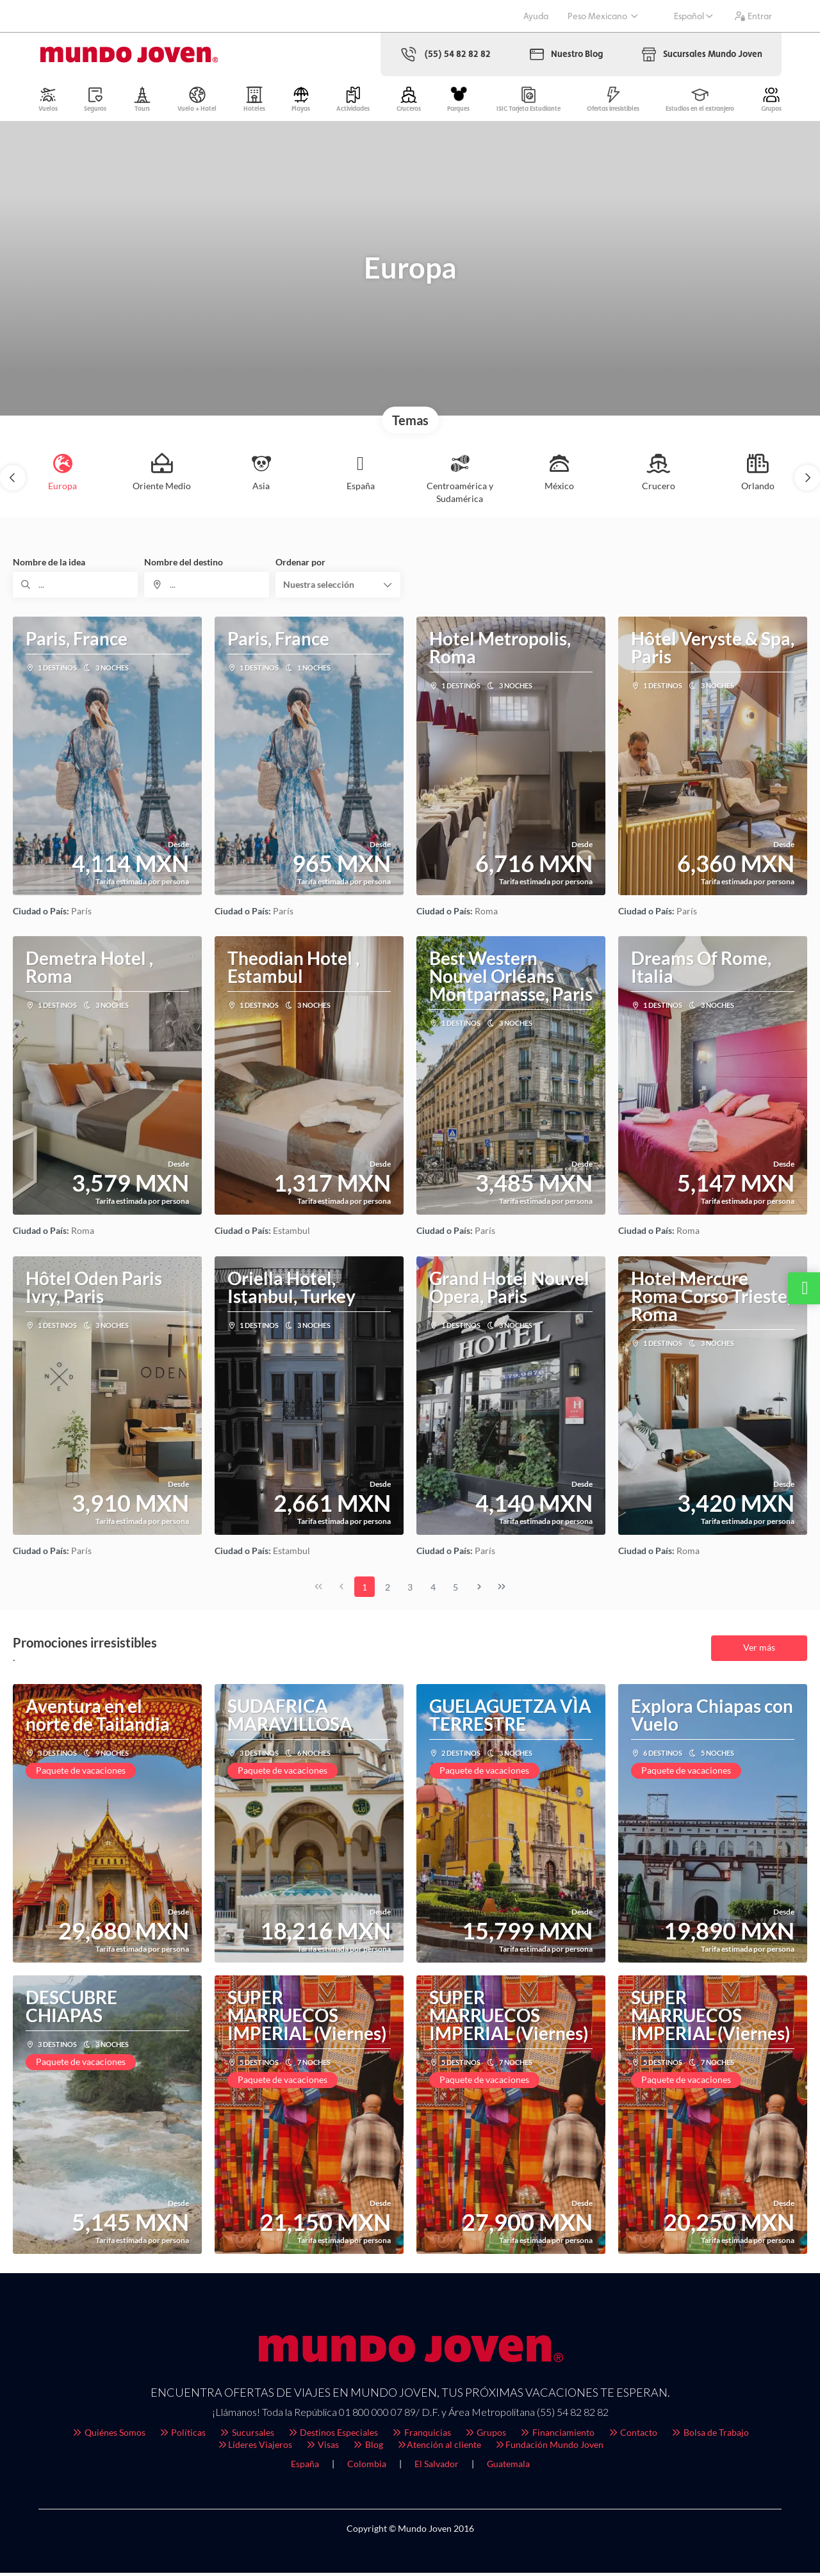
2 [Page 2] (387, 1590)
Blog (367, 2447)
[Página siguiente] (479, 1590)
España (305, 2466)
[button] (13, 481)
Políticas (182, 2435)
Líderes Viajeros (254, 2447)
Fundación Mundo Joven (548, 2447)
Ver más (759, 1650)
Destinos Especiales (333, 2435)
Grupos (485, 2435)
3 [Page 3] (410, 1590)
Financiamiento (556, 2435)
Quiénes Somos (108, 2435)
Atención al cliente (439, 2447)
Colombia (366, 2466)
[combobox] (206, 588)
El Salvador (436, 2466)
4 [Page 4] (433, 1590)
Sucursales (246, 2435)
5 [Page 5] (455, 1590)
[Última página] (501, 1590)
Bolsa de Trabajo (709, 2435)
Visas (322, 2447)
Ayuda (535, 16)
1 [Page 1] (364, 1590)
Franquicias (421, 2435)
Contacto (632, 2435)
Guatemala (508, 2466)
